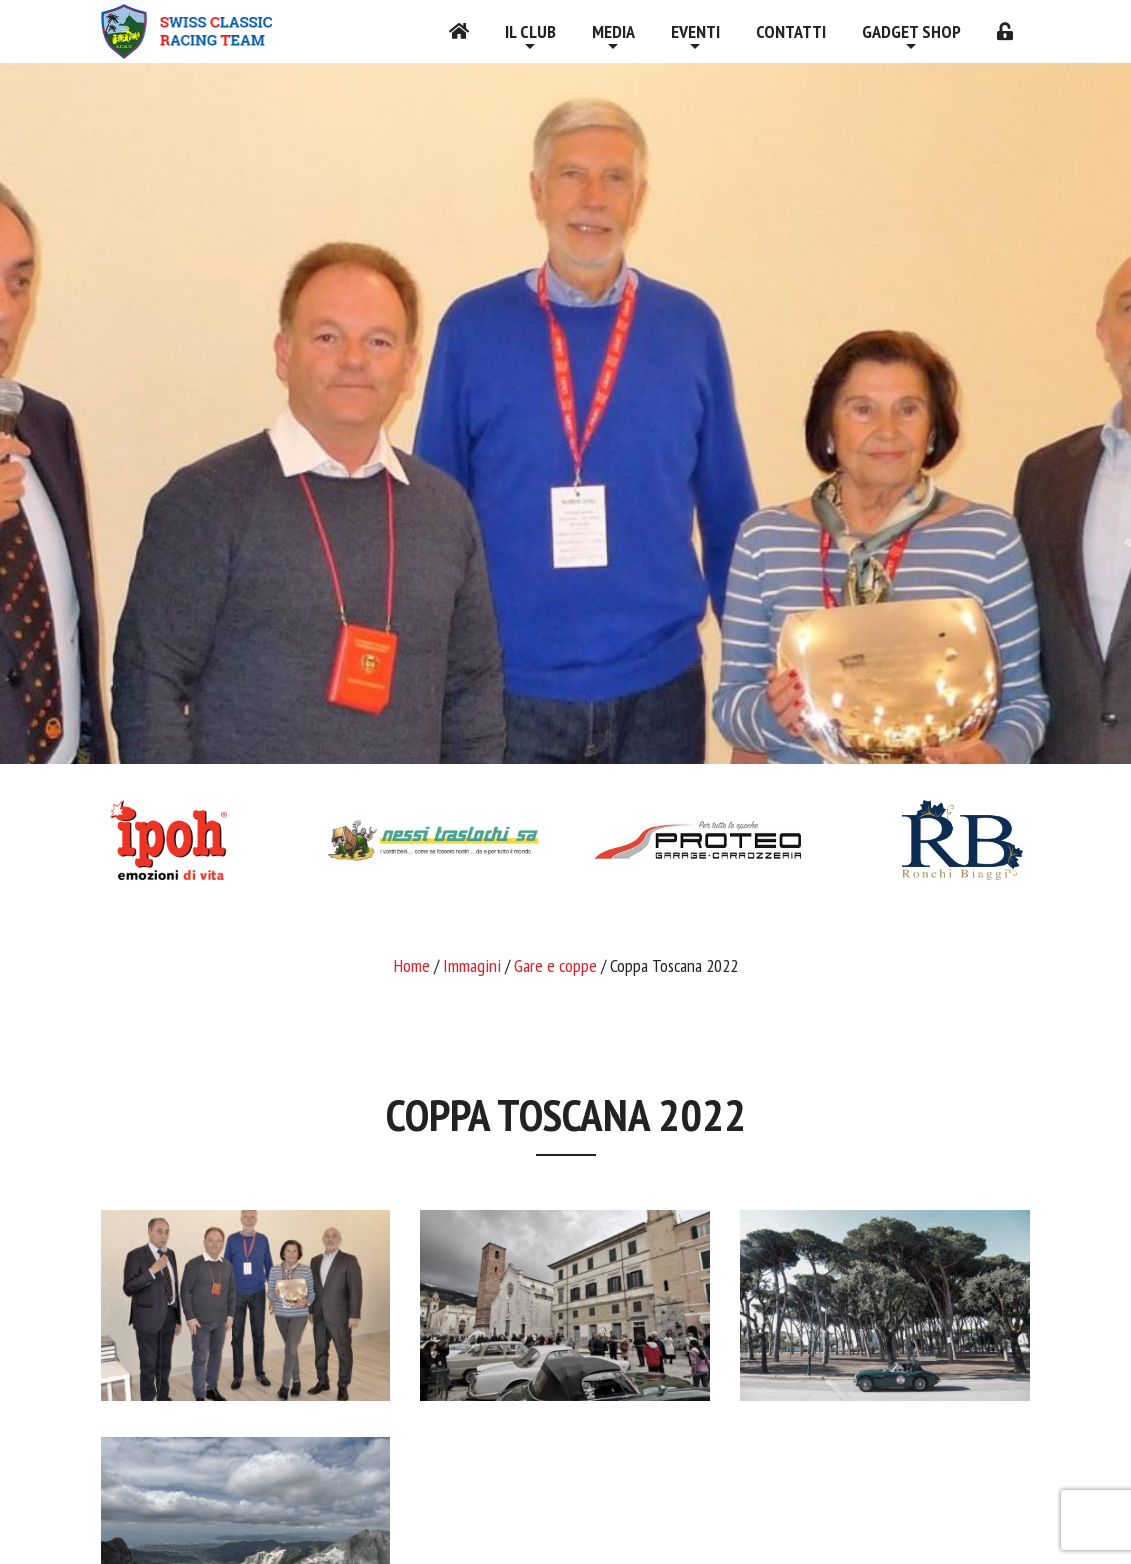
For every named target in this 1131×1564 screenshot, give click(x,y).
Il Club (530, 31)
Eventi (695, 31)
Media (613, 31)
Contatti (791, 31)
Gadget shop (911, 31)
